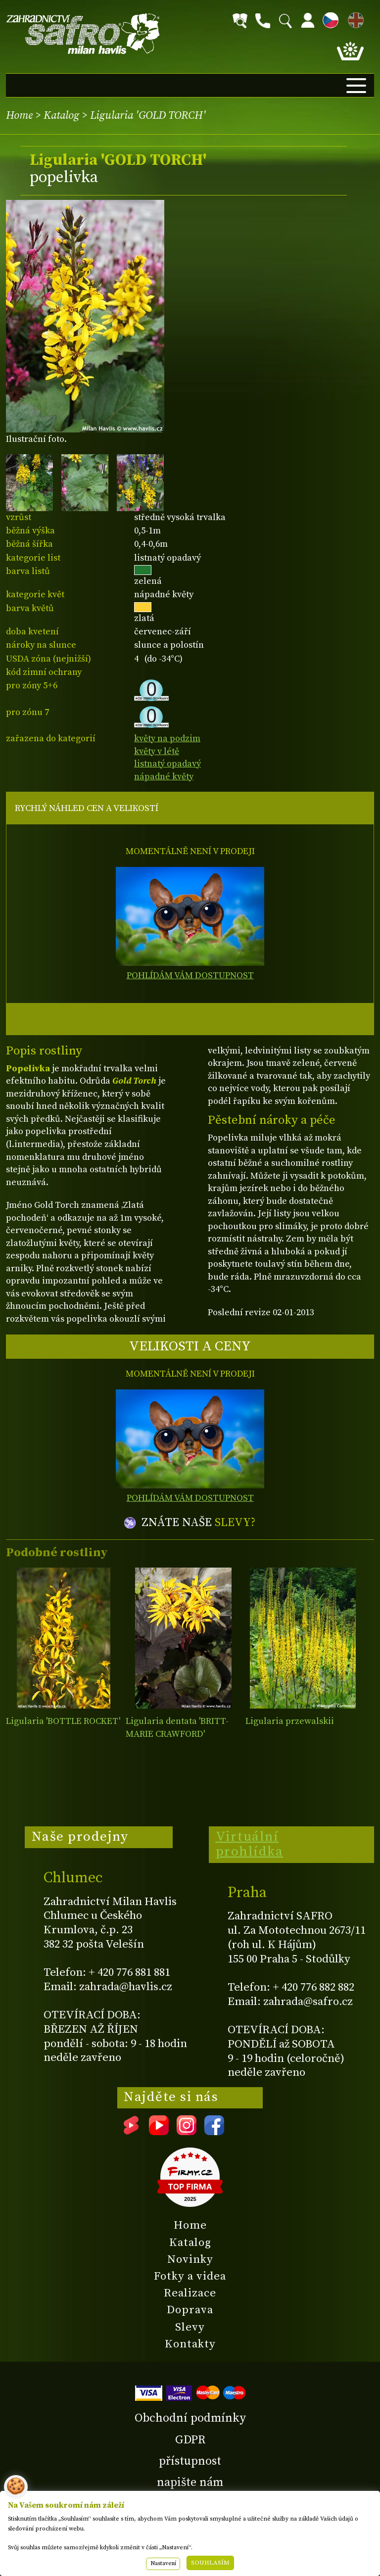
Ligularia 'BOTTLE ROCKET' (63, 1721)
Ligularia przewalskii (289, 1721)
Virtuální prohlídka (250, 1844)
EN (354, 18)
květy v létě (156, 751)
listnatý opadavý (167, 763)
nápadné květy (163, 776)
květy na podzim (167, 738)
